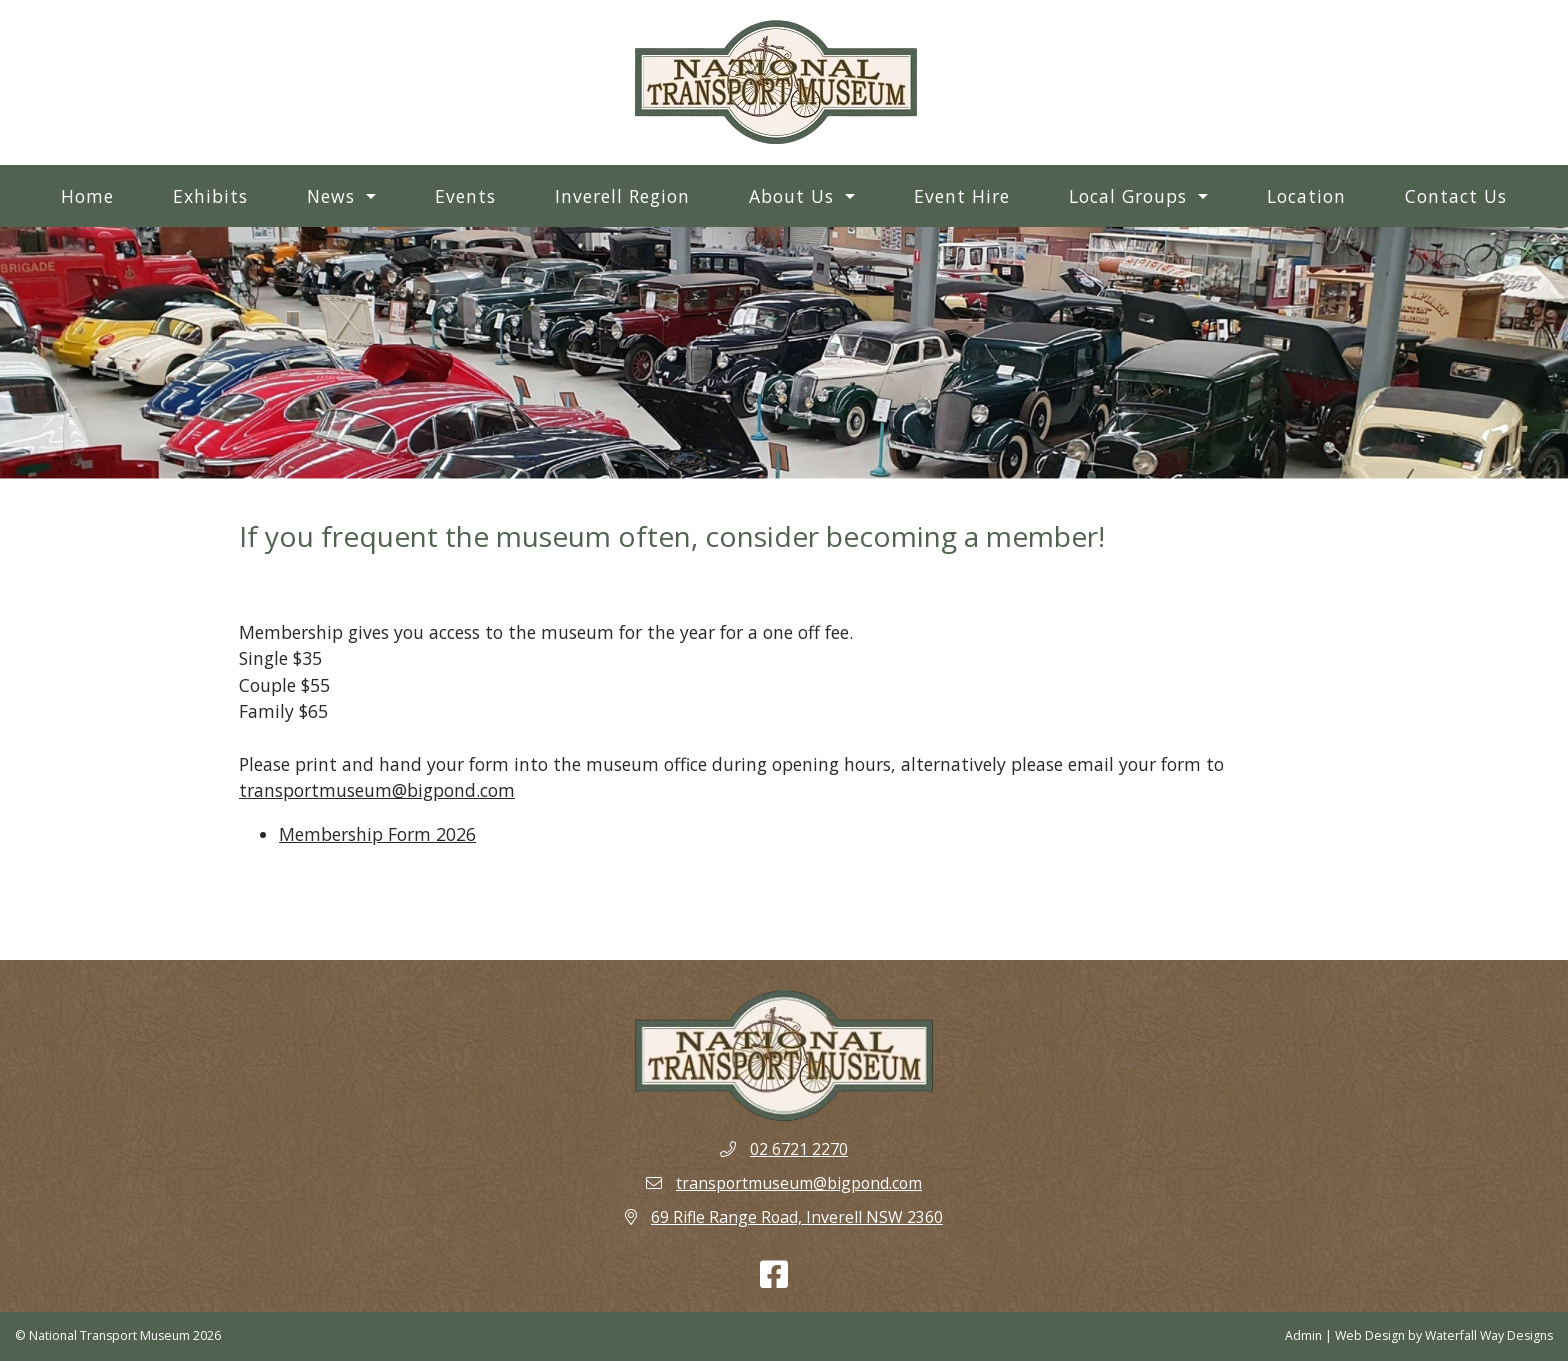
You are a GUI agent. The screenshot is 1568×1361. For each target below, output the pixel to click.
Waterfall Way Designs (1489, 1335)
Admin (1303, 1335)
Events (465, 196)
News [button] (334, 196)
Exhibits (210, 196)
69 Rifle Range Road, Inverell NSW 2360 (797, 1217)
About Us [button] (794, 196)
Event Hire (962, 196)
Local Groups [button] (1131, 196)
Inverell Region (622, 196)
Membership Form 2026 (377, 834)
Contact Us (1456, 196)
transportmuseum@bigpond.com (377, 790)
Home (87, 196)
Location (1306, 196)
